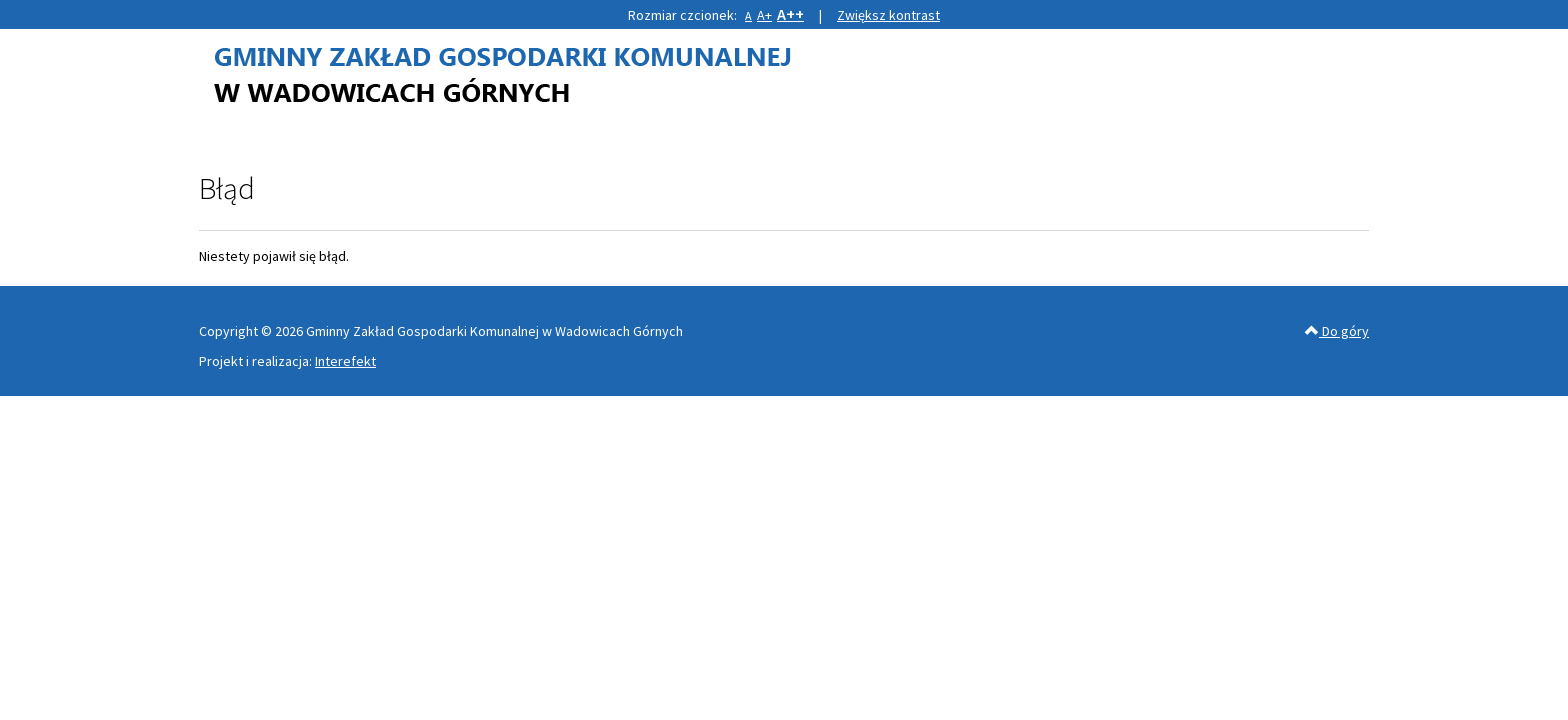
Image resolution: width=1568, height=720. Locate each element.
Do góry (1337, 331)
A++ (790, 14)
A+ (764, 15)
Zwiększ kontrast (888, 15)
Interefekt (345, 361)
